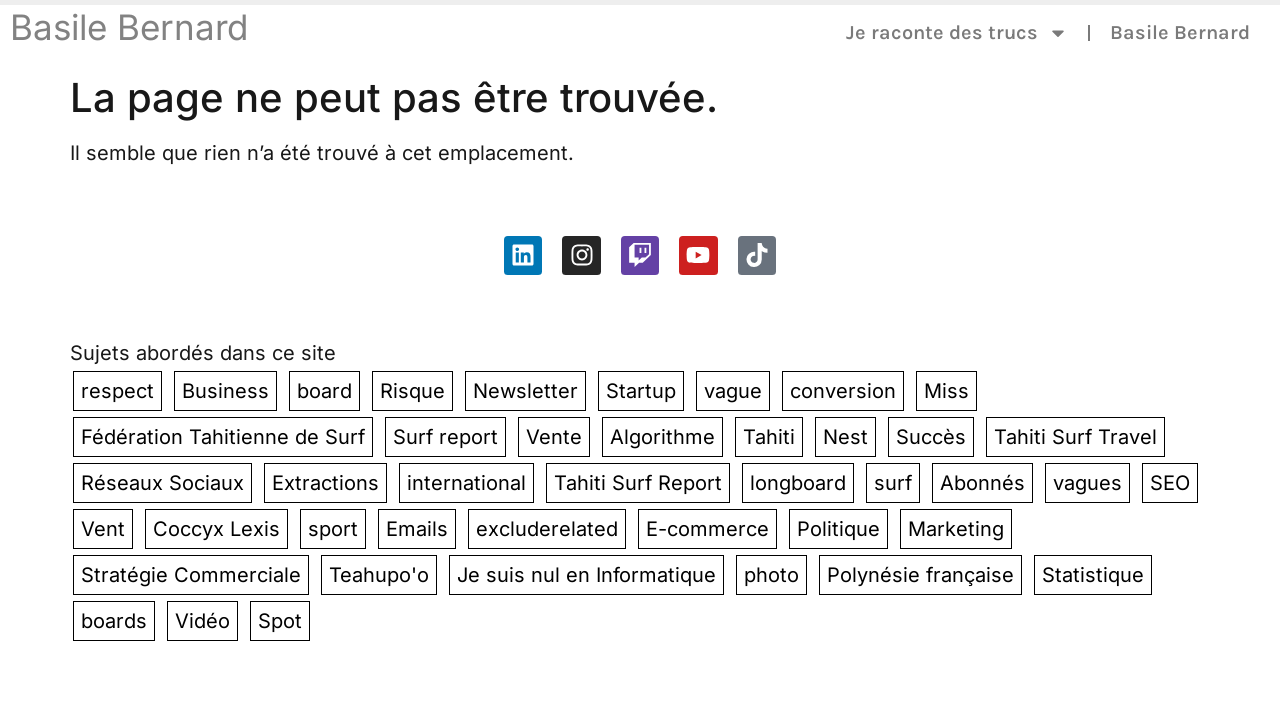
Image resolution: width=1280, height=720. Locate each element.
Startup (641, 391)
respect (117, 391)
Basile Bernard (129, 27)
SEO (1170, 483)
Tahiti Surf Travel (1075, 437)
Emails (417, 529)
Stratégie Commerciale (191, 575)
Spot (280, 621)
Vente (554, 437)
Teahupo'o (379, 575)
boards (114, 621)
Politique (838, 529)
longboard (798, 483)
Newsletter (525, 391)
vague (733, 391)
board (324, 391)
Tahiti (769, 437)
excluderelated (547, 529)
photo (771, 575)
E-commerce (707, 529)
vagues (1087, 483)
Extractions (325, 483)
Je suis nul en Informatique (586, 575)
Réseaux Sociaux (162, 483)
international (466, 483)
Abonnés (982, 483)
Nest (845, 437)
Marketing (956, 529)
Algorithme (662, 437)
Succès (931, 437)
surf (893, 483)
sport (333, 529)
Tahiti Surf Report (638, 483)
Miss (946, 391)
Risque (412, 391)
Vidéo (202, 621)
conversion (843, 391)
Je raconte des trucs (957, 33)
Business (225, 391)
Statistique (1093, 575)
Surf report (445, 437)
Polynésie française (920, 575)
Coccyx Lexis (216, 529)
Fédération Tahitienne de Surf (223, 437)
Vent (103, 529)
